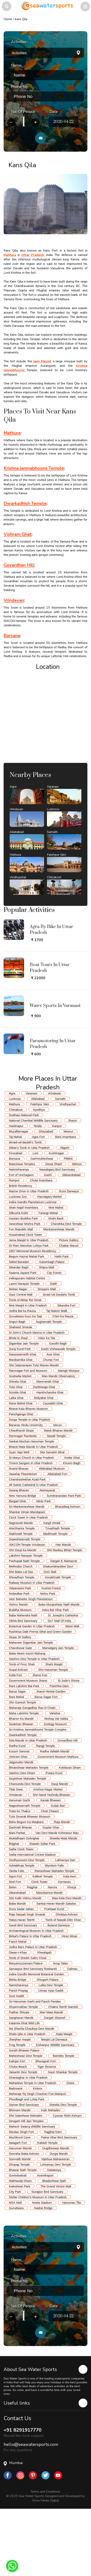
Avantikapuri (45, 2243)
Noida (38, 1193)
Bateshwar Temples (22, 1232)
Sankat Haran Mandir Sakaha (56, 1971)
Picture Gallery (69, 1308)
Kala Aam (69, 1944)
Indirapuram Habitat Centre (27, 1346)
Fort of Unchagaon (21, 1242)
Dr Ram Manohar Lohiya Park (29, 1313)
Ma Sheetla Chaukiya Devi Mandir (31, 2096)
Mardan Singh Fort (21, 2199)
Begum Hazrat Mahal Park (26, 1324)
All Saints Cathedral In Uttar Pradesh (33, 1552)
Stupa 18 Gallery (20, 1705)
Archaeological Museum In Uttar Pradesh (36, 1998)
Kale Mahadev (50, 2178)
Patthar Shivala (19, 2080)
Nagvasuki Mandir (21, 1590)
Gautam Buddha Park (23, 1286)
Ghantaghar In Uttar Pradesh (28, 2145)
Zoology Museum (55, 1792)
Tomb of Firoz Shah (22, 1732)
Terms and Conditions (45, 2557)
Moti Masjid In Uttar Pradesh (28, 1373)
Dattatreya (54, 2237)
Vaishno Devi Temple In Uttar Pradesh (34, 1726)
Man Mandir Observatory (58, 1444)
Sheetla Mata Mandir (63, 1906)
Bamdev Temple (63, 2123)
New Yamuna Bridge (22, 1563)
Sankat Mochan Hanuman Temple (31, 1509)
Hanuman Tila (71, 2270)
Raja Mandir (62, 1889)
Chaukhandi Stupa (21, 1498)
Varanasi (31, 1161)
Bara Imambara (65, 1204)
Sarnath (60, 1166)
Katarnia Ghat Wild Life (24, 2091)
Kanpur (57, 1193)
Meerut (68, 1199)
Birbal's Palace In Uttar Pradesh (30, 2004)
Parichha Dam (59, 1754)
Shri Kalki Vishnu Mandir (25, 1966)
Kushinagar (56, 1221)
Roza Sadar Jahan (21, 1976)
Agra (12, 1161)
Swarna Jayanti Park (22, 1340)
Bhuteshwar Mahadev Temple (28, 1835)
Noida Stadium (42, 2270)
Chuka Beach (18, 2134)
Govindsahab (17, 2243)
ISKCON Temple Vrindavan (27, 1612)
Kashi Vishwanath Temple (58, 1416)
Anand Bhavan (18, 1536)
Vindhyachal (68, 1172)
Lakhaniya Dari (65, 1928)
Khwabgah (44, 2020)
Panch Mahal (17, 2009)
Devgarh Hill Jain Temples (26, 2189)
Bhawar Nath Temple (23, 2237)
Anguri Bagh (17, 1389)
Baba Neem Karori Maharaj (27, 1721)
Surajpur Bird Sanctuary (47, 2259)
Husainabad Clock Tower (25, 1302)
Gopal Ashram (18, 1737)
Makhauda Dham (20, 2248)
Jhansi (72, 1188)
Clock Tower (39, 1949)
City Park (15, 2259)
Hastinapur (16, 1193)
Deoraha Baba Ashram (24, 2221)
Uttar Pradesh (32, 253)
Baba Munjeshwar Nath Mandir (59, 1672)
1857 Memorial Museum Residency (32, 1319)
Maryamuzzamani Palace (25, 2031)
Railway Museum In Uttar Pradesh (32, 1650)
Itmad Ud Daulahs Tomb (59, 1362)
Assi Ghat (53, 1422)
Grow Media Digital (45, 2566)
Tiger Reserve (46, 2134)
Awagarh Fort (18, 2210)
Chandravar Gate (20, 1715)
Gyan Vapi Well (19, 1520)
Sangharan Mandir (21, 2085)
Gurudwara (16, 2276)
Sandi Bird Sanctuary (23, 1993)
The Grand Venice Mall (55, 2254)
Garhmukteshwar (41, 1226)
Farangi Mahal (48, 1280)
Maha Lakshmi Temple (24, 1781)
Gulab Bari (58, 1873)
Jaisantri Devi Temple (23, 2140)
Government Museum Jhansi (28, 1748)
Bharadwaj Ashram (67, 1574)
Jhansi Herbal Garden (50, 1759)
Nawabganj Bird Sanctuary (57, 1237)
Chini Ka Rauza (63, 1384)
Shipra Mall (46, 1335)
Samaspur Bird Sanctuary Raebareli (33, 2036)
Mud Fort (15, 1949)
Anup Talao (60, 2031)
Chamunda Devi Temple (25, 1851)
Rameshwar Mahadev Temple (54, 1938)
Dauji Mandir (59, 1851)
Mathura (14, 1172)
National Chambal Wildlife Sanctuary (33, 1188)
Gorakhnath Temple (58, 1645)
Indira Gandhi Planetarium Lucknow (33, 1270)
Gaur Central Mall (20, 1362)
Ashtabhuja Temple (21, 1933)
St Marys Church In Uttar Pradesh (31, 1525)
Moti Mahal (56, 1275)
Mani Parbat (17, 1900)
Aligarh (65, 1215)
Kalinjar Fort (17, 2129)
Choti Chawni (50, 1879)
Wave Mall (72, 1694)
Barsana (14, 1226)
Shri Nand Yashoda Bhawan (51, 1862)
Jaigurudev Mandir (21, 1830)
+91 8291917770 (22, 2495)
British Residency (20, 1253)
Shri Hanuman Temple (53, 1737)
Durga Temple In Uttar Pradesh (29, 1487)
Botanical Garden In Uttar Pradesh (32, 1694)
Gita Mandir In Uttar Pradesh (28, 1808)
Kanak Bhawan (50, 1868)
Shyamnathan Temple (23, 2074)
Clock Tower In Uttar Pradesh (28, 1585)
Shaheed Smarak (20, 1395)
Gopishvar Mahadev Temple (27, 1846)
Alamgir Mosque (68, 1438)
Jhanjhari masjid (19, 2107)
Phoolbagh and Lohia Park (26, 2167)
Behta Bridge (17, 2047)
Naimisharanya (19, 1237)
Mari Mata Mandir (51, 2080)
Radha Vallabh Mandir (55, 1819)
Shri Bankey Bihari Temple (64, 1618)
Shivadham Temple (21, 1645)
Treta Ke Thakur (19, 1879)
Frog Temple (17, 2112)
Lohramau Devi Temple (55, 2232)
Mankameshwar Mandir (59, 1297)
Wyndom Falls (54, 1933)
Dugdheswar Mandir (55, 2216)
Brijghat (14, 1911)
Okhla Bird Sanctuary (23, 1688)
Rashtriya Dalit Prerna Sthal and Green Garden (40, 1699)
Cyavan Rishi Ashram (67, 2183)
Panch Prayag (18, 2058)
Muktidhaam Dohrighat (24, 1906)
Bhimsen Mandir (19, 2178)
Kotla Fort (15, 1743)
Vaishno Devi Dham (22, 1841)
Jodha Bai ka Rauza (22, 1378)
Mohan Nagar (18, 1357)
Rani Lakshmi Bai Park (24, 1754)
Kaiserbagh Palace (52, 1329)
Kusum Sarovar (19, 1819)
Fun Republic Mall (21, 1297)
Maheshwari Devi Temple (25, 2123)
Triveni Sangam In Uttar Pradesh (31, 1531)
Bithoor (77, 1232)
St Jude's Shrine (69, 1748)
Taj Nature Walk (56, 1378)
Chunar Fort (51, 1427)
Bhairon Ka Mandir (21, 1786)
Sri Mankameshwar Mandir (26, 1574)
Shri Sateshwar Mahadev (25, 2183)
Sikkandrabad (71, 1242)
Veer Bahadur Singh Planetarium (31, 1667)
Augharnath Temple (49, 1389)
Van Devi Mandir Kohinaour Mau (57, 1900)
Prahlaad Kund (54, 1976)
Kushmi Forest (51, 1656)
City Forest (54, 1340)
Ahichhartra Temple (22, 1596)
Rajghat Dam (53, 2199)
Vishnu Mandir (18, 1672)
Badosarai (15, 2156)
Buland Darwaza (59, 1993)
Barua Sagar (17, 1759)
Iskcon (57, 1493)
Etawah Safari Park (42, 1911)
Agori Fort (15, 1944)
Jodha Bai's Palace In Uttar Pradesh (33, 2015)
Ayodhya (39, 1177)
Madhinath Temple (55, 1601)
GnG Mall (49, 1639)
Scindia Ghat (17, 1460)
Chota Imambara (41, 1248)
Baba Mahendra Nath (23, 1683)
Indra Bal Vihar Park (55, 1677)
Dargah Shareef (54, 2085)
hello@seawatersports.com (31, 2510)
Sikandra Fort (66, 1373)
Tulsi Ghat (15, 1454)
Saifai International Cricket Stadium (32, 1922)
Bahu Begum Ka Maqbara (26, 1889)
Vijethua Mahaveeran (55, 2227)
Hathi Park (62, 1324)
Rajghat (32, 1955)
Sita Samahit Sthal (52, 1520)
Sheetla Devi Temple (63, 2172)
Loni (35, 1221)
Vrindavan (54, 1161)
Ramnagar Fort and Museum (28, 1438)
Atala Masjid (64, 2102)
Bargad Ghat (17, 1569)
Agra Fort (38, 1204)
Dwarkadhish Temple (23, 1802)
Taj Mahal (15, 1204)
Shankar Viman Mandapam (27, 1580)
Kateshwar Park (19, 2254)
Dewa (70, 2150)
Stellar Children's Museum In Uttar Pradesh (38, 2265)
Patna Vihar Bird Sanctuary (59, 2205)
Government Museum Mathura (58, 1824)
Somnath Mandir (20, 2227)
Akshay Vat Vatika (56, 1786)
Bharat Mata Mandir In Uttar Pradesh (33, 1514)
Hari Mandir (63, 1612)
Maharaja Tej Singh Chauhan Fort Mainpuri (37, 2161)
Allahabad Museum (52, 1536)
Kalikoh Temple (42, 1944)
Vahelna (54, 1781)
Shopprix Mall (46, 1357)
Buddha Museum (20, 1677)
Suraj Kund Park (20, 1416)
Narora (52, 1955)
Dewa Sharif (54, 1232)
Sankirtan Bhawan (21, 1792)
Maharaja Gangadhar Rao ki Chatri (32, 1775)
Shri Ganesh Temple (22, 1770)
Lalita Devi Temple (51, 2053)
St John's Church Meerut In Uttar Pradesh (37, 1400)
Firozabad (15, 1221)
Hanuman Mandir (20, 2216)
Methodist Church (20, 1634)
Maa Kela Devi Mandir (67, 1966)
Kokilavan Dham (70, 1835)
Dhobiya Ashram (67, 1982)
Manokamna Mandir (49, 1960)
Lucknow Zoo (18, 1264)
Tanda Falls (16, 1938)
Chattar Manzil (69, 1313)
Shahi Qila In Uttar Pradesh (27, 2102)
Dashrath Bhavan (20, 1895)
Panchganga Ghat (21, 1482)
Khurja (71, 1955)
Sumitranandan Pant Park (64, 1563)
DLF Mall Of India (59, 1688)
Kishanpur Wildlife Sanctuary (55, 2112)
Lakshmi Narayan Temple (26, 1623)
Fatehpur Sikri (39, 1172)
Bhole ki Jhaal (18, 1406)
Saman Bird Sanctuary (24, 2172)
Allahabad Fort (57, 1541)
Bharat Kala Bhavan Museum (28, 1476)
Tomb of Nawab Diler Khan (63, 1987)
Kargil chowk (51, 1590)
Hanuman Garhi (19, 1868)
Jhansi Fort (39, 1743)
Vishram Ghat (18, 1824)
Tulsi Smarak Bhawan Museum (29, 1884)
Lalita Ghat (16, 1465)
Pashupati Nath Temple (24, 1628)
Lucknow (15, 1166)
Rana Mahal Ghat (20, 1471)
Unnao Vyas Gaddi (50, 2058)
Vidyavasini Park (20, 1656)
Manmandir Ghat (47, 1449)
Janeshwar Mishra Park (24, 1291)
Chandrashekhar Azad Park (27, 1547)
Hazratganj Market (49, 1264)
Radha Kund (17, 1813)
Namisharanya (18, 2053)
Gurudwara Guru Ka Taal (25, 1384)
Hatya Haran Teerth (22, 1987)
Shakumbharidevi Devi (58, 1634)
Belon (12, 1955)
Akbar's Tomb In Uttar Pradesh (29, 1215)
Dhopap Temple (19, 2232)
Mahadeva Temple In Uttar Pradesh (32, 2150)
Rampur (14, 1248)
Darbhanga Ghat (44, 1454)
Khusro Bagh (71, 1531)
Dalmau (72, 2036)
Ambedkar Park (19, 1661)
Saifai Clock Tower (21, 1917)
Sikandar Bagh (18, 1335)
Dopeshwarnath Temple (24, 1607)
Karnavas (64, 1949)
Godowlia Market (20, 1444)
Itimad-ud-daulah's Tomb (25, 1210)
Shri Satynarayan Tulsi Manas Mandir (34, 1433)
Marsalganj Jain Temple (58, 1715)
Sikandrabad (17, 1960)
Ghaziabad (46, 1199)
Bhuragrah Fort (45, 2129)
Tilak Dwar (16, 1857)
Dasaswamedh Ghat (22, 1422)
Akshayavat (47, 1558)
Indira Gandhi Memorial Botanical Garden (36, 2042)
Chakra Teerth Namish (63, 2074)
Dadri (53, 1351)
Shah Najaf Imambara (23, 1275)
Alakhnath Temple (21, 1601)
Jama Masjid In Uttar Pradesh (29, 1308)
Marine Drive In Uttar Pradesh (29, 1259)
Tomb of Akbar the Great (25, 1367)
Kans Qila (21, 19)
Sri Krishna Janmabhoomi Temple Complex (37, 1797)
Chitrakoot (15, 1177)
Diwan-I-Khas (18, 2020)
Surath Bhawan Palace (24, 2118)
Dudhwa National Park (24, 1183)
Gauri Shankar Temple (63, 2140)
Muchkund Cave (19, 2205)
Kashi (48, 1242)
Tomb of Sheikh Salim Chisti (27, 2025)
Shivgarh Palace (48, 2047)
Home (8, 19)
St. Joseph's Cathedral (63, 1683)
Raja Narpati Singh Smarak (27, 1982)
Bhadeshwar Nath (54, 2248)
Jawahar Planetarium (23, 1541)
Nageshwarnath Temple (24, 1873)
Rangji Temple (45, 1813)
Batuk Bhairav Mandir (58, 1498)
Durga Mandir (59, 2221)
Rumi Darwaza (69, 1259)
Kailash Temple (47, 2210)
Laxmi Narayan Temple (24, 1351)
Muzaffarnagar (18, 1199)
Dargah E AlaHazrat (63, 1628)
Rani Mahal (16, 1764)
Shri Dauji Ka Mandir (22, 1618)
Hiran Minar (69, 2004)
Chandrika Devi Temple (66, 1291)
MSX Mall (15, 2270)
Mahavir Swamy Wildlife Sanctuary (32, 2194)
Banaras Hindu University (26, 1493)
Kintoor (37, 2156)
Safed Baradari (19, 1329)
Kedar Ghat (72, 1525)
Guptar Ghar (50, 1895)
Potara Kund (54, 1841)
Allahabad (37, 1166)
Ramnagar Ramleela (22, 1503)
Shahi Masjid (54, 1732)
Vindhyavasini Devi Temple (27, 1928)
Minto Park (43, 1569)
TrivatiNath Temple (57, 1596)
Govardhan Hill (67, 1808)
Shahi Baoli (55, 1286)
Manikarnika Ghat (20, 1427)
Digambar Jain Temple (24, 1411)
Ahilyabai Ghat (44, 1465)
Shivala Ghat (17, 1449)
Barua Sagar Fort (46, 1764)
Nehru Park (47, 1661)
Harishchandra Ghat (49, 1460)
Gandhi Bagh (58, 1411)
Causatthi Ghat (53, 1471)
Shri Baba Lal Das (21, 1639)
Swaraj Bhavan (19, 1558)
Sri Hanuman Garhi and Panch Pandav (35, 2069)
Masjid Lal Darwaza (54, 2107)
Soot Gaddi (16, 2063)
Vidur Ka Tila (46, 1406)
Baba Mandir (17, 1971)
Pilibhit (68, 1226)
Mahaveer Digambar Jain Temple (31, 1710)
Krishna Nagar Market (48, 1857)
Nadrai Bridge (43, 2276)
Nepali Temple (56, 1503)
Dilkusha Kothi (18, 1280)
